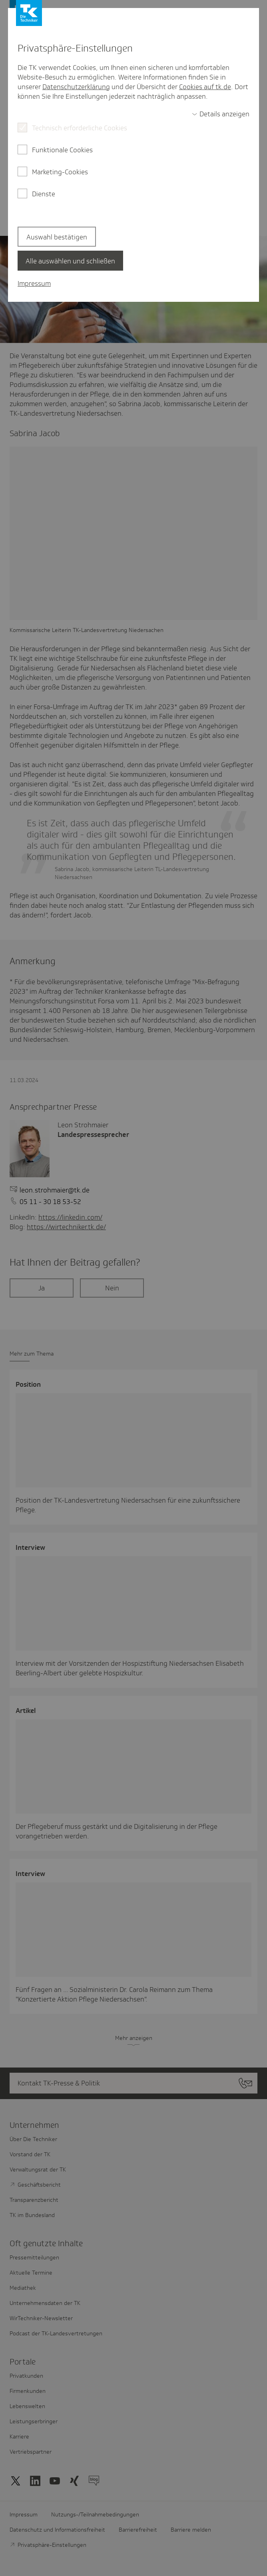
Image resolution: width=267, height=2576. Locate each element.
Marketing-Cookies (60, 171)
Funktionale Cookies (62, 150)
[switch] (220, 114)
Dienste (43, 193)
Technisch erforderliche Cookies (79, 128)
